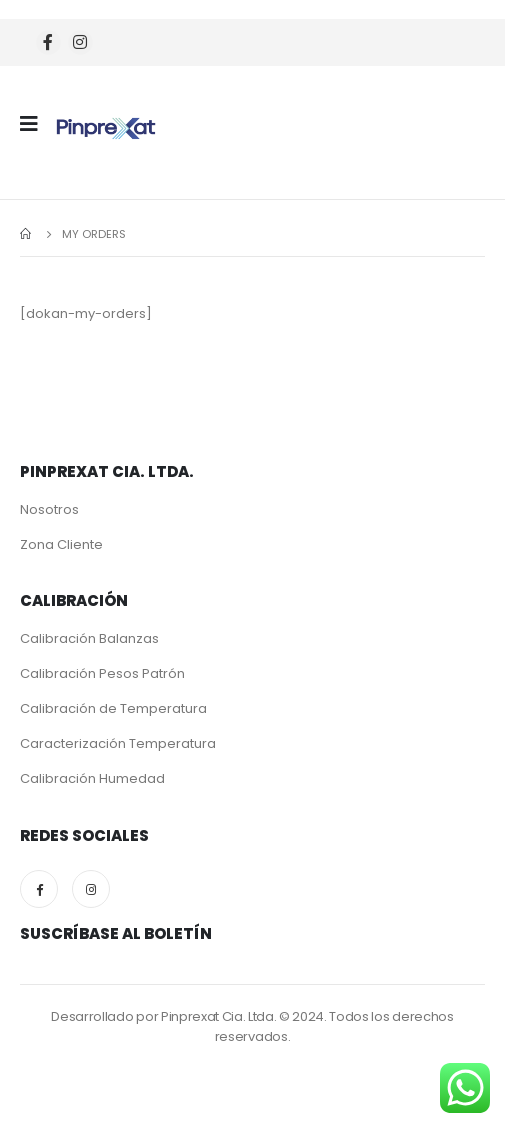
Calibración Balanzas (89, 638)
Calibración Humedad (92, 778)
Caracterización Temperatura (118, 743)
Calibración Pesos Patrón (102, 673)
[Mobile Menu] (35, 124)
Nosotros (49, 509)
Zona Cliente (61, 544)
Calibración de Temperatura (113, 708)
